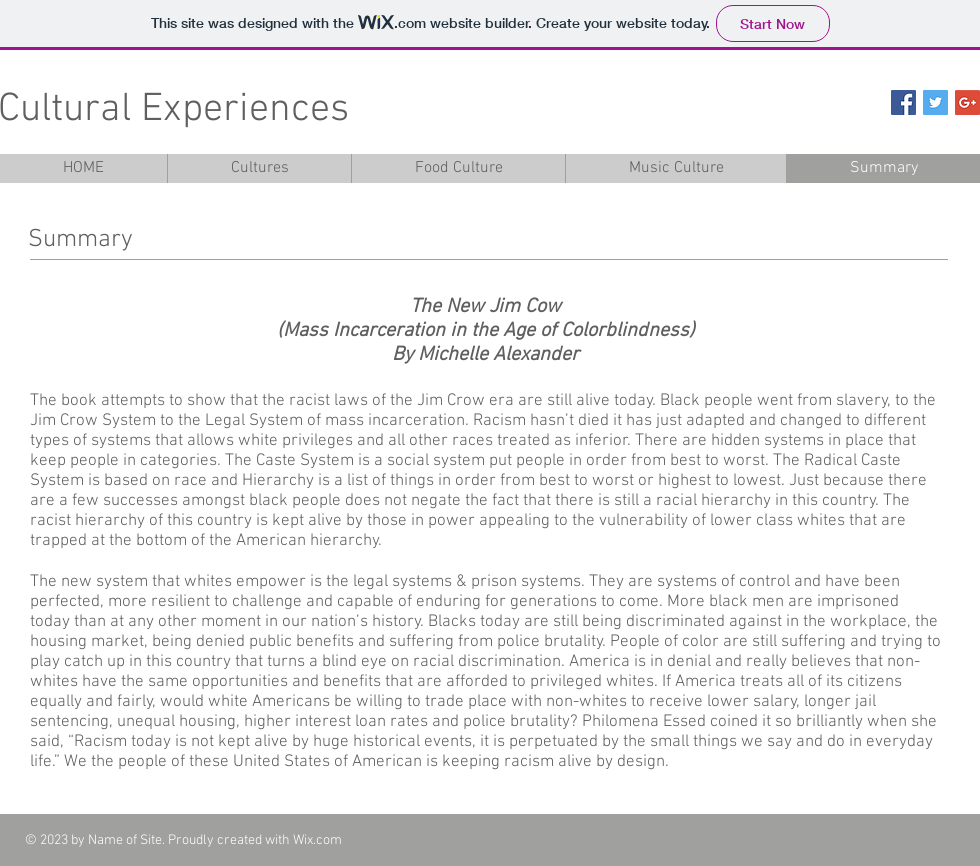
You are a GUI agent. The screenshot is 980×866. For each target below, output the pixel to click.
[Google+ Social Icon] (967, 102)
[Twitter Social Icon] (935, 102)
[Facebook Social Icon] (903, 102)
